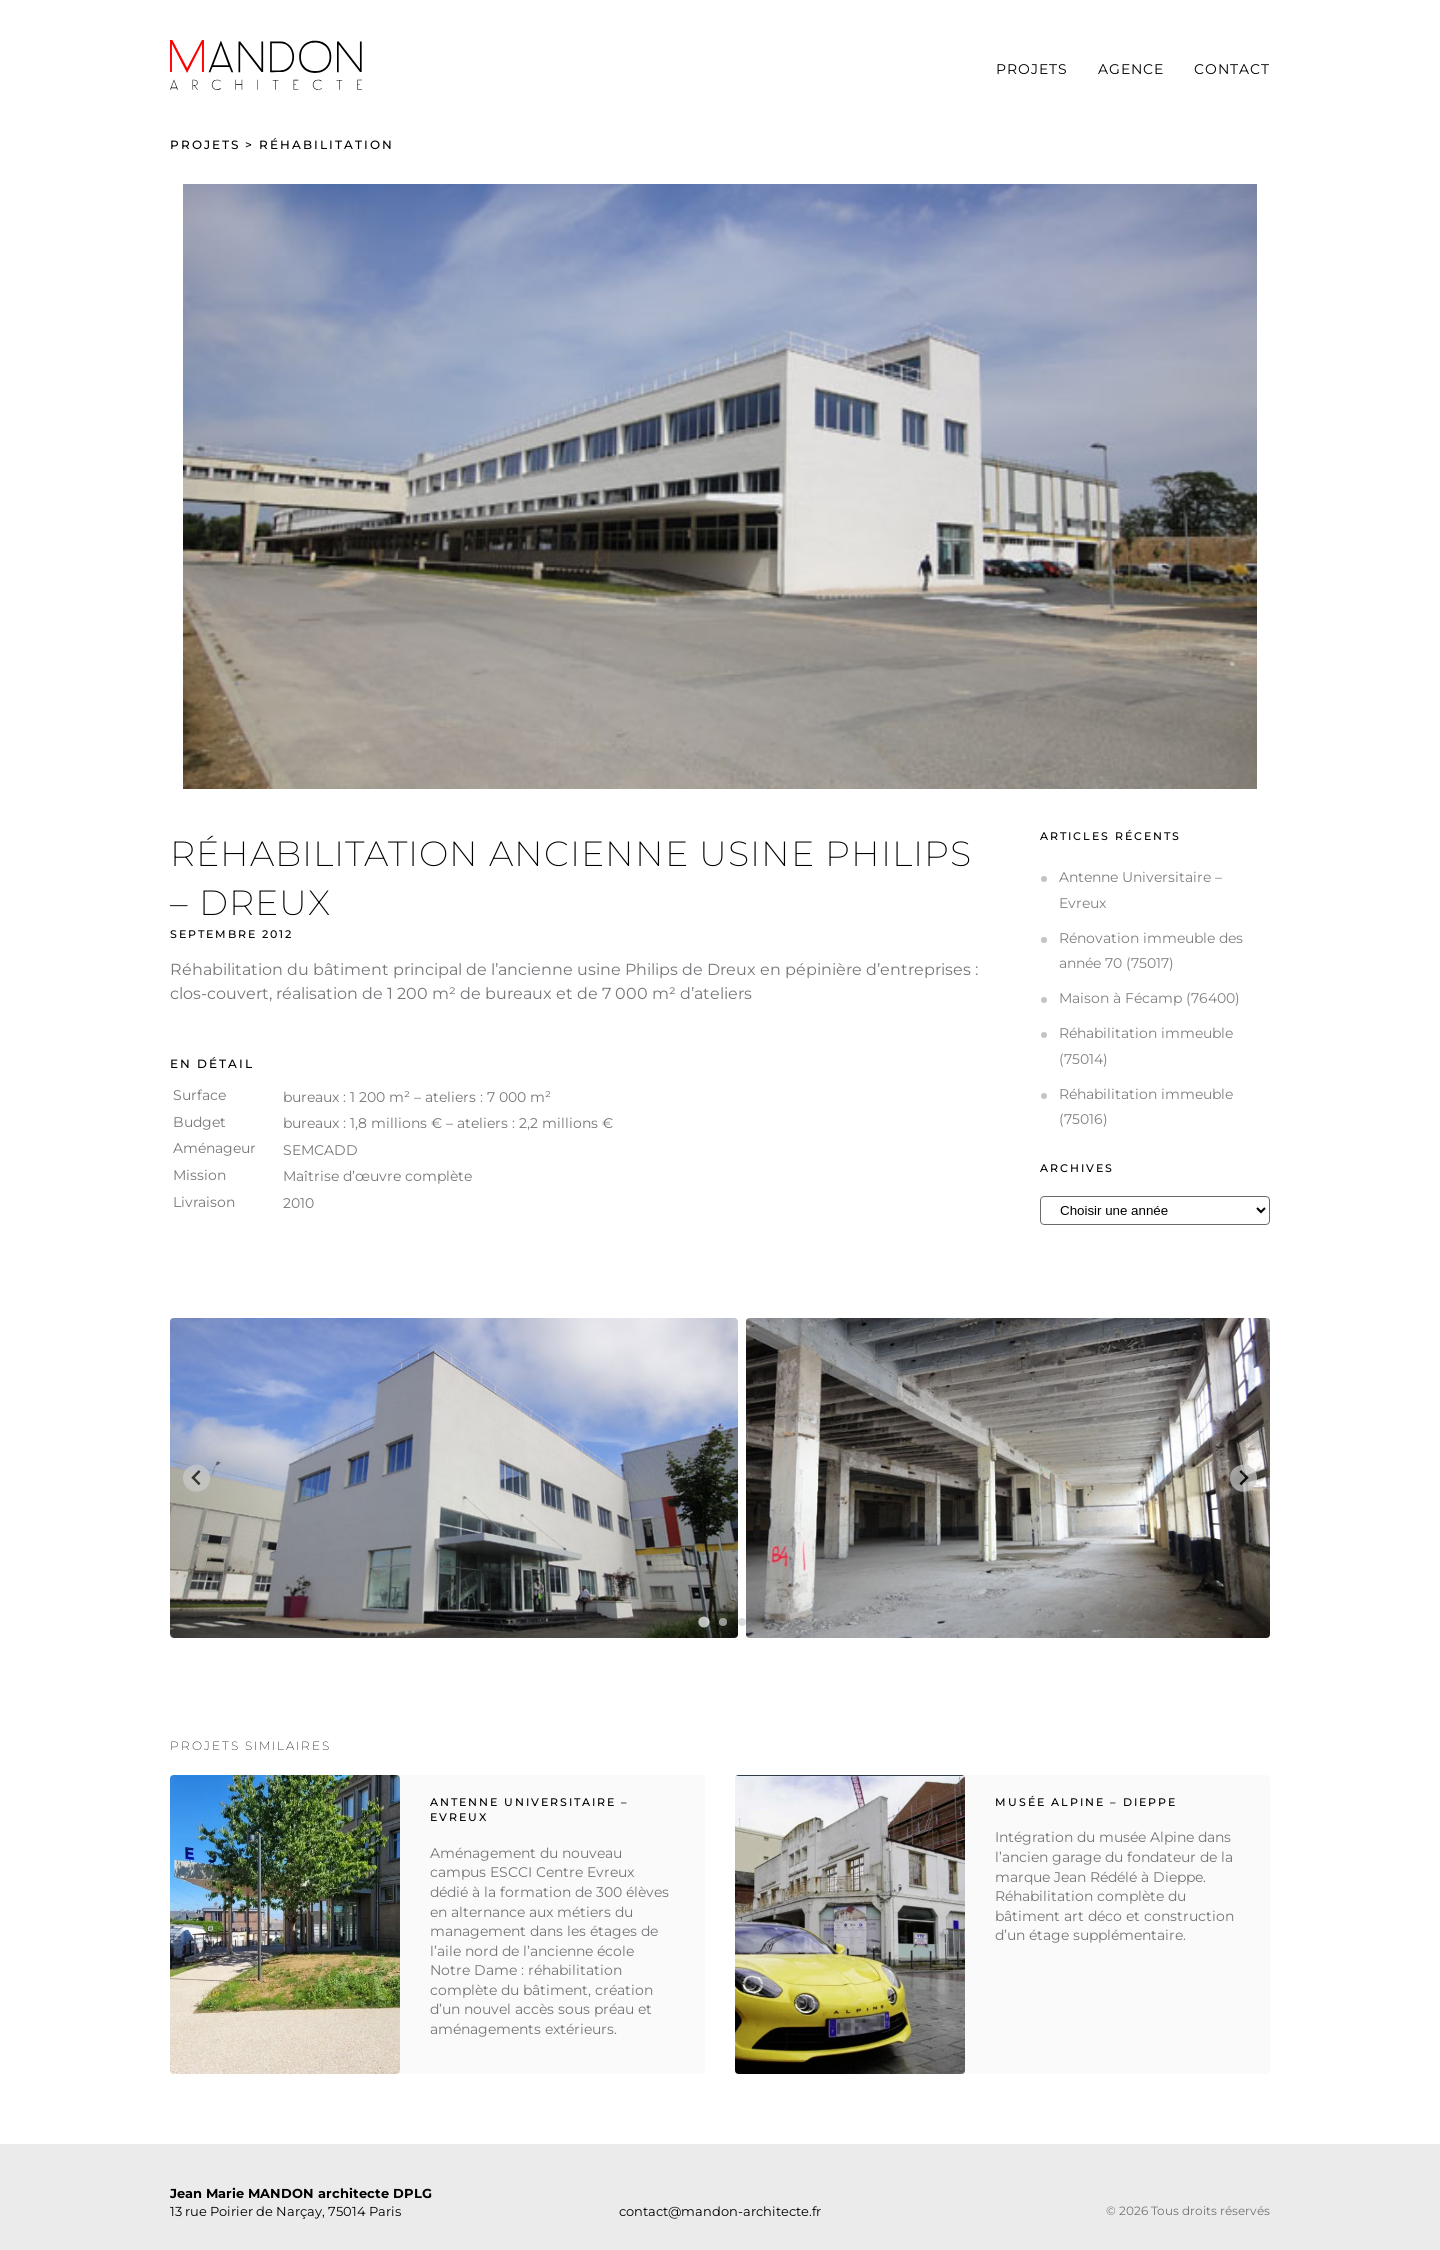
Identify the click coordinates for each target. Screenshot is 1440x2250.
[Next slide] (1243, 1478)
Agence (1131, 69)
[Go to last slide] (196, 1478)
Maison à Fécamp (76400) (1149, 998)
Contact (1232, 69)
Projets (1032, 69)
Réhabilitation (326, 144)
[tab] (703, 1622)
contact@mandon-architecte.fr (720, 2211)
